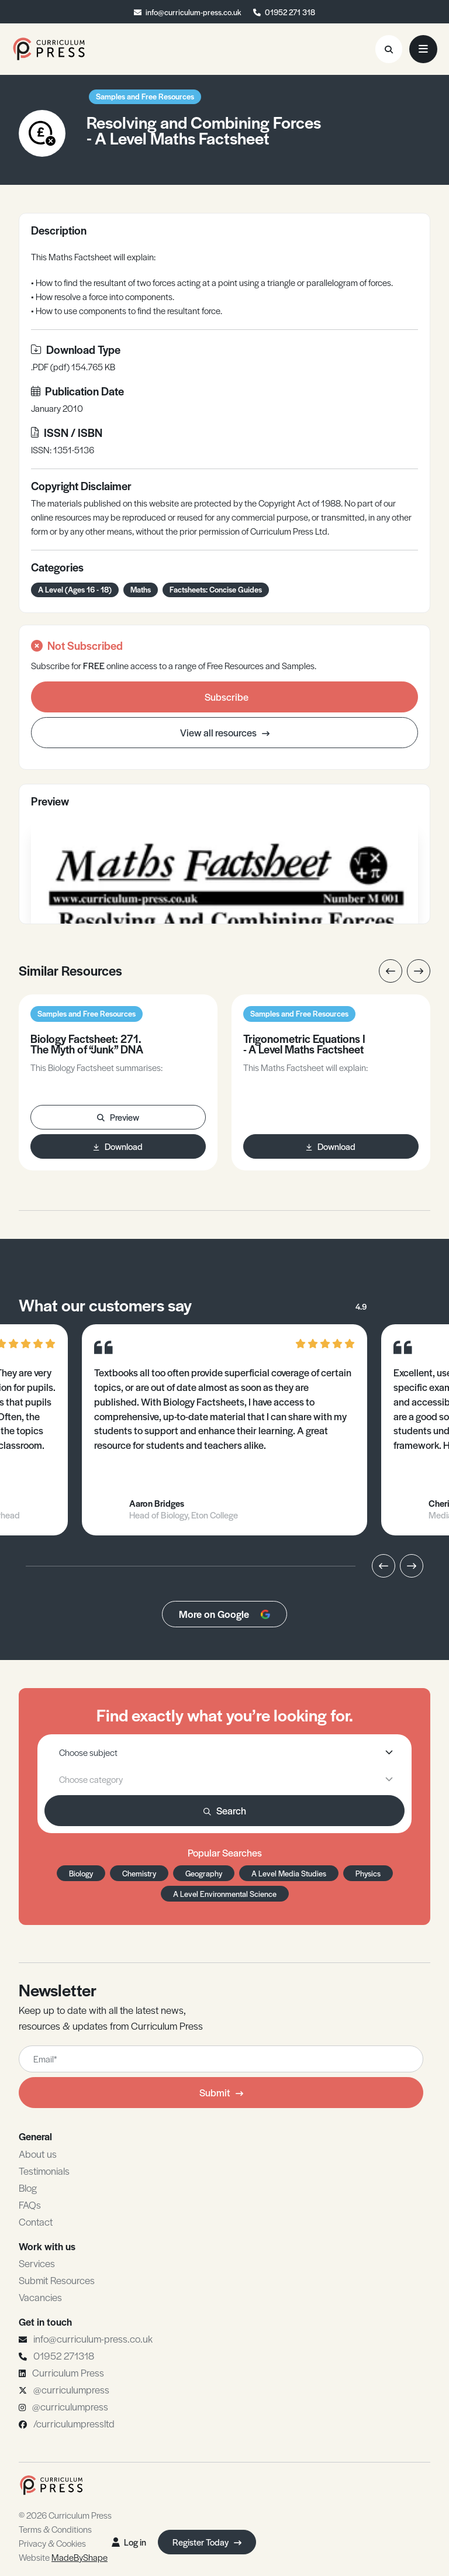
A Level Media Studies (288, 1873)
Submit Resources (57, 2280)
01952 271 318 (290, 12)
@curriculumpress (71, 2389)
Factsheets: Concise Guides (216, 589)
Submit (221, 2092)
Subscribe (226, 697)
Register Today (206, 2542)
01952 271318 (63, 2355)
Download (118, 1146)
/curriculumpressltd (74, 2423)
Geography (203, 1873)
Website (63, 2557)
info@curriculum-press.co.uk (193, 12)
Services (37, 2263)
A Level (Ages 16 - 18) (75, 589)
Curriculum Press (68, 2372)
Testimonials (44, 2171)
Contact (36, 2222)
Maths (140, 589)
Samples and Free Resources (145, 96)
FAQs (30, 2205)
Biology (81, 1873)
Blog (28, 2188)
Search (224, 1810)
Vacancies (40, 2297)
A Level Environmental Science (225, 1893)
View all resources (225, 732)
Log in (129, 2542)
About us (38, 2154)
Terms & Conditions (55, 2529)
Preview (118, 1117)
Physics (368, 1873)
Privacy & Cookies (52, 2543)
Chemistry (139, 1873)
